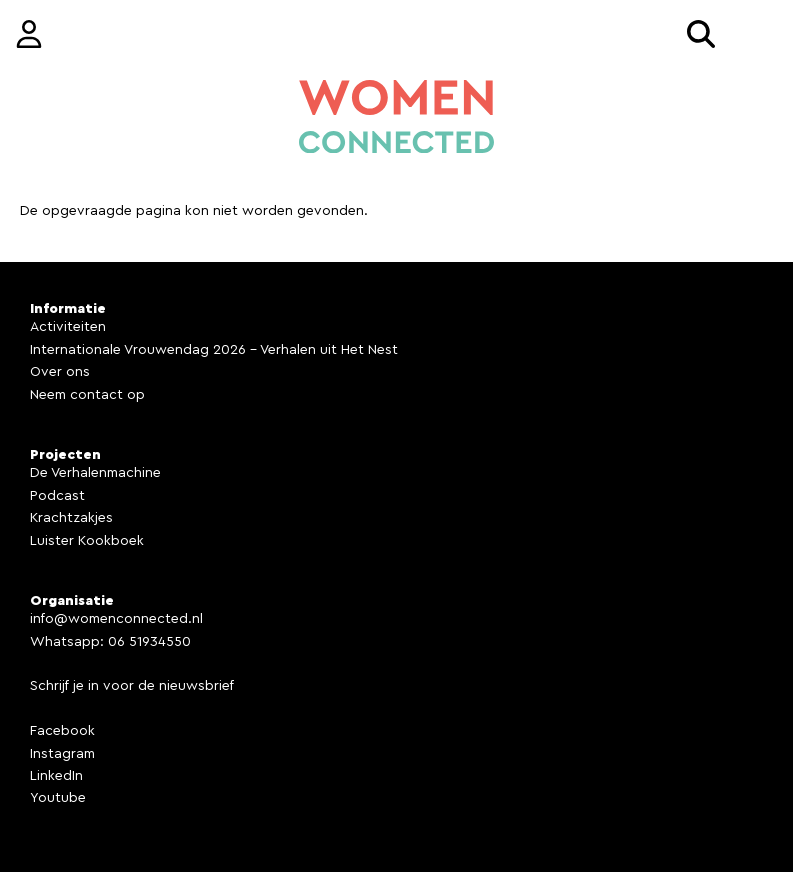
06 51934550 (149, 642)
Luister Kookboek (87, 541)
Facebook (62, 731)
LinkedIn (56, 776)
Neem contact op (87, 395)
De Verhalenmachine (95, 473)
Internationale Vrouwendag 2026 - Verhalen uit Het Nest (214, 350)
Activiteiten (68, 327)
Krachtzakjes (71, 518)
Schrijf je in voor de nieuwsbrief (132, 686)
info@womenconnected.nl (116, 619)
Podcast (57, 496)
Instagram (62, 754)
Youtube (58, 798)
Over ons (60, 372)
